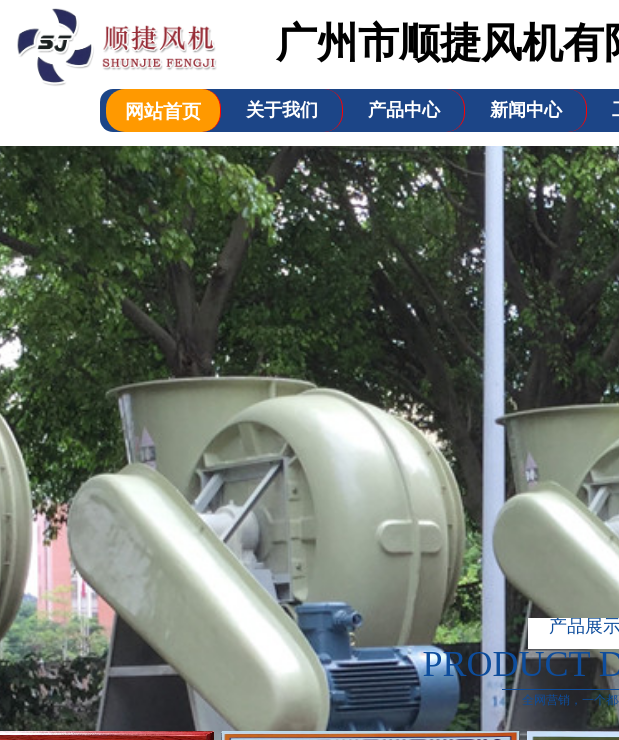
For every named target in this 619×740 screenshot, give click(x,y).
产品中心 (404, 110)
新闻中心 (526, 110)
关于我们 (282, 110)
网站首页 (163, 111)
